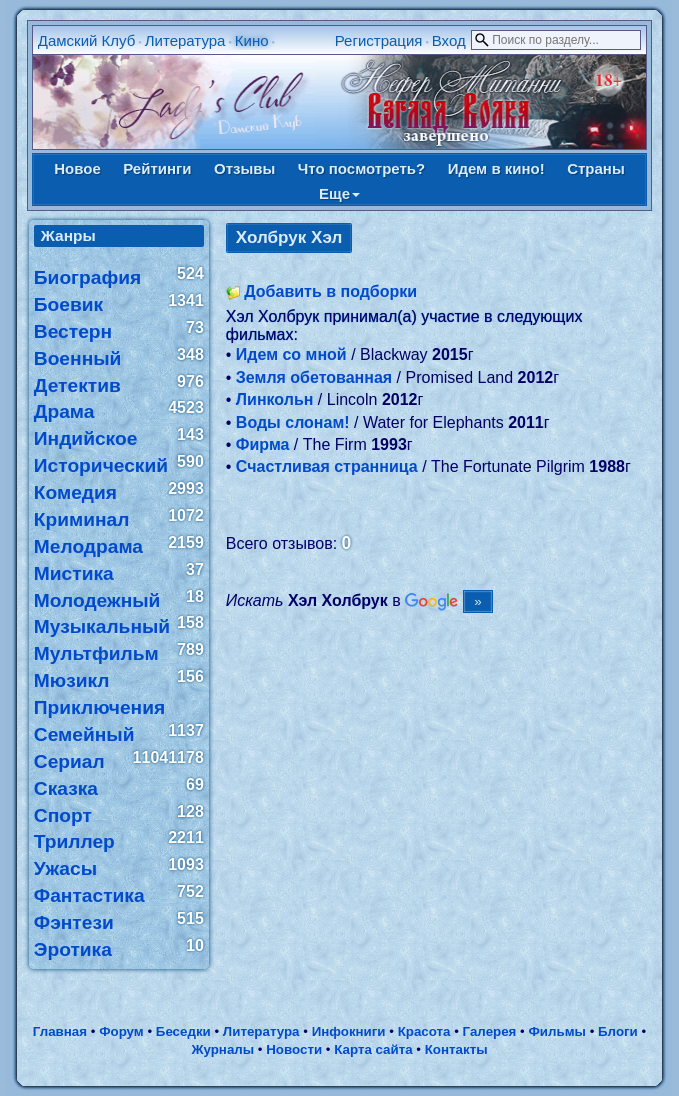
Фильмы (556, 1031)
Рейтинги (157, 168)
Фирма (263, 444)
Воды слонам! (293, 422)
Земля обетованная (314, 377)
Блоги (618, 1031)
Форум (121, 1031)
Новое (77, 168)
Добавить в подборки (330, 291)
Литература (185, 40)
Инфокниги (349, 1031)
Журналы (222, 1049)
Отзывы (244, 168)
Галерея (490, 1031)
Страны (596, 168)
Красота (424, 1031)
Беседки (183, 1031)
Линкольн (275, 399)
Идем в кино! (496, 168)
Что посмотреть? (361, 168)
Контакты (456, 1049)
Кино (252, 40)
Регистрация (379, 40)
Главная (60, 1031)
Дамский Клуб (87, 40)
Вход (449, 40)
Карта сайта (373, 1049)
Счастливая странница (327, 466)
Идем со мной (291, 354)
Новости (294, 1049)
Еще (339, 193)
